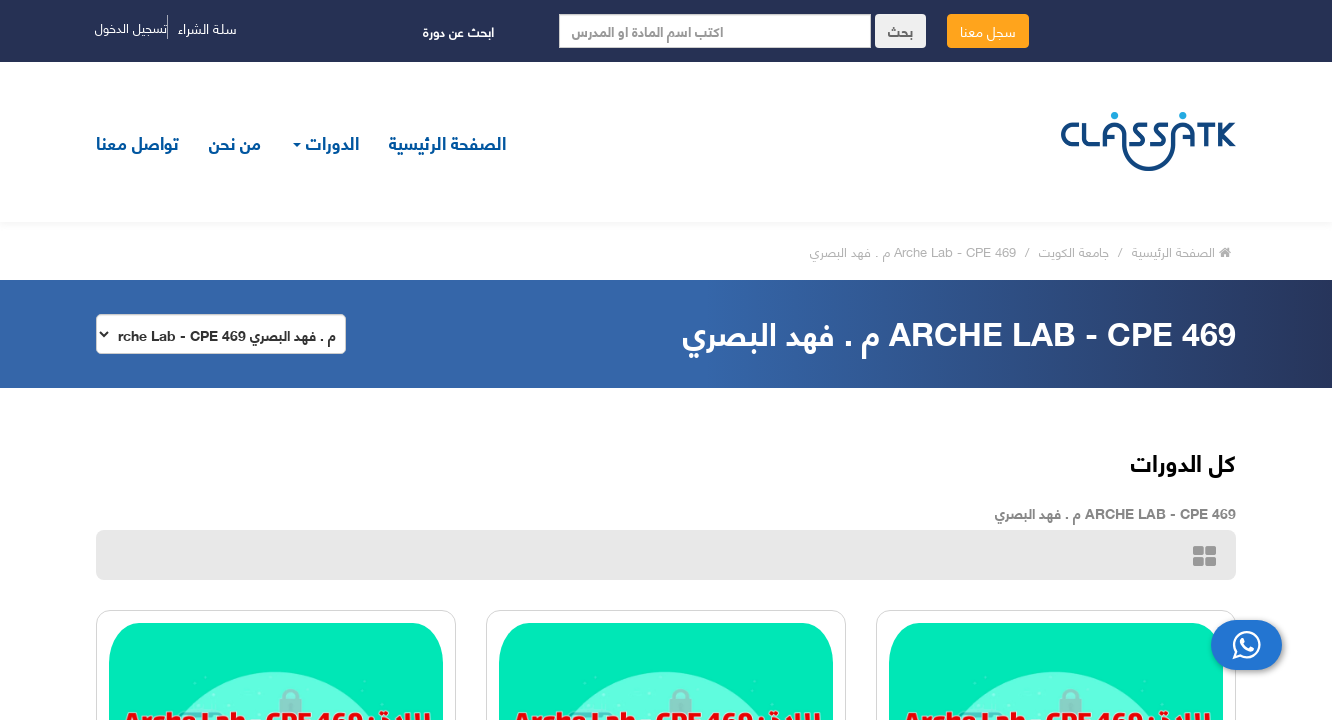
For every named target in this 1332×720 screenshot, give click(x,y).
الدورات (326, 142)
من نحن (235, 142)
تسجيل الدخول (131, 27)
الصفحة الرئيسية (447, 142)
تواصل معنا (137, 142)
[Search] (715, 31)
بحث (900, 30)
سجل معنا (988, 30)
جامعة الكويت (1076, 251)
